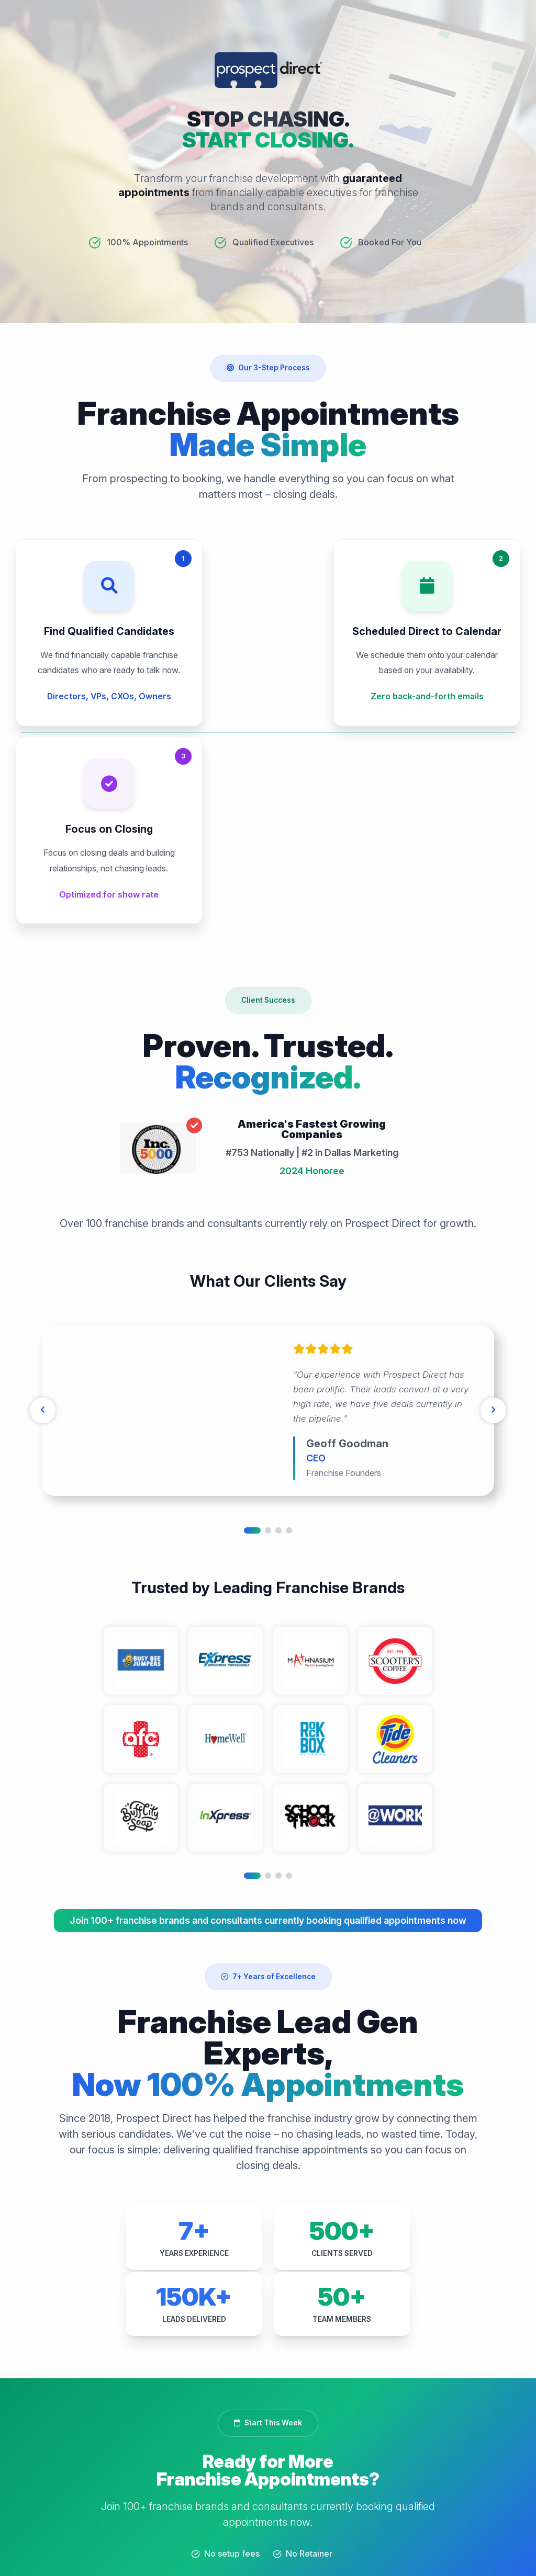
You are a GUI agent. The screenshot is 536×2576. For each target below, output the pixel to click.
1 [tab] (252, 1358)
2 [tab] (268, 1358)
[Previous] (44, 1238)
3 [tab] (278, 1358)
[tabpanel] (268, 1238)
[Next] (491, 1238)
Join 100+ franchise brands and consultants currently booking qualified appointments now (268, 1748)
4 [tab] (289, 1358)
